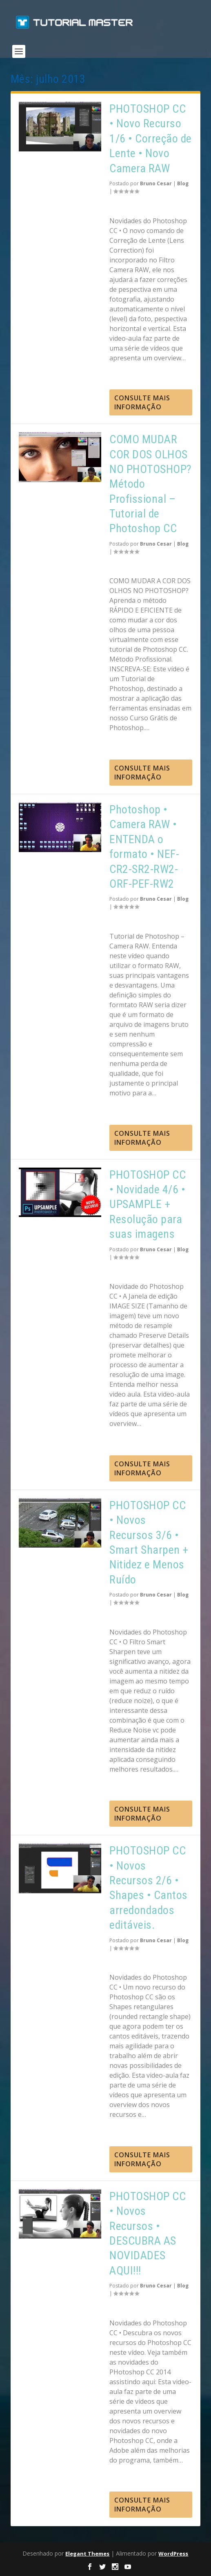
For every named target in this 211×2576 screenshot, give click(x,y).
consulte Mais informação (142, 402)
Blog (183, 183)
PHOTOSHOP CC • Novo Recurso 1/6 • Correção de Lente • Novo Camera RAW (150, 138)
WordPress (173, 2553)
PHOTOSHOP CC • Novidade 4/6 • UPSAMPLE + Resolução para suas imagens (147, 1204)
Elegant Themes (87, 2553)
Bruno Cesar (156, 183)
